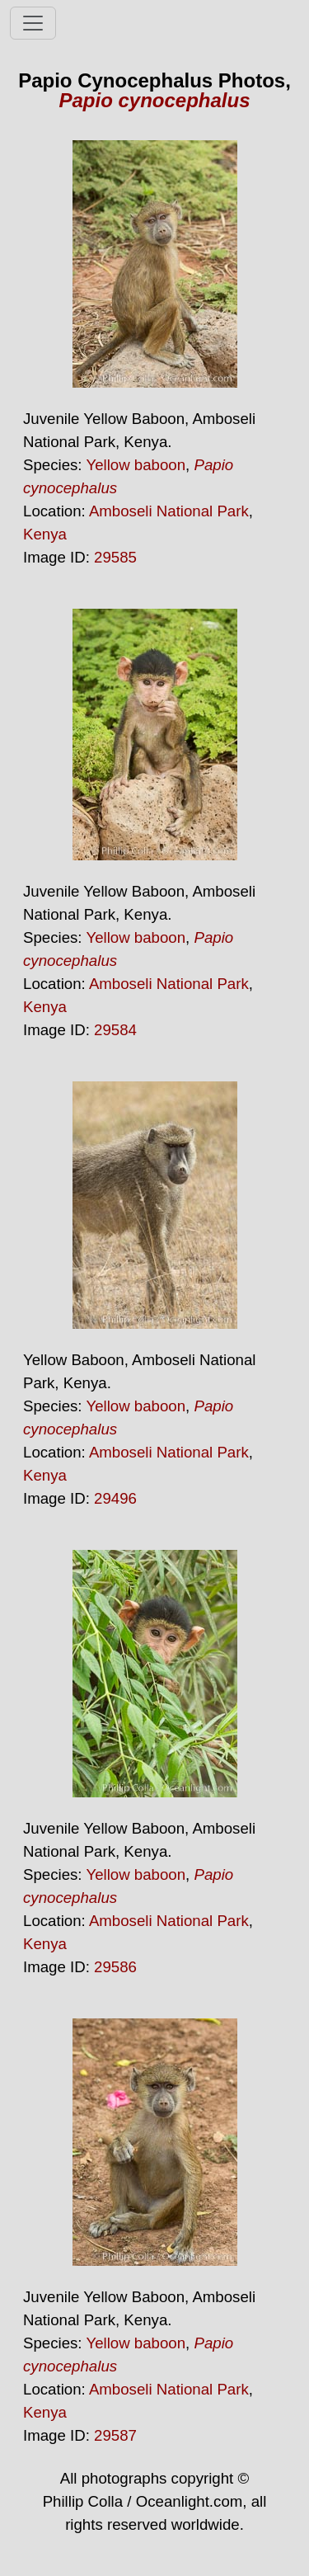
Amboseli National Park (169, 511)
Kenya (45, 534)
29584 (115, 1029)
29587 (115, 2435)
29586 (115, 1967)
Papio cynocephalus (154, 100)
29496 (115, 1498)
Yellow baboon (135, 464)
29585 (115, 557)
